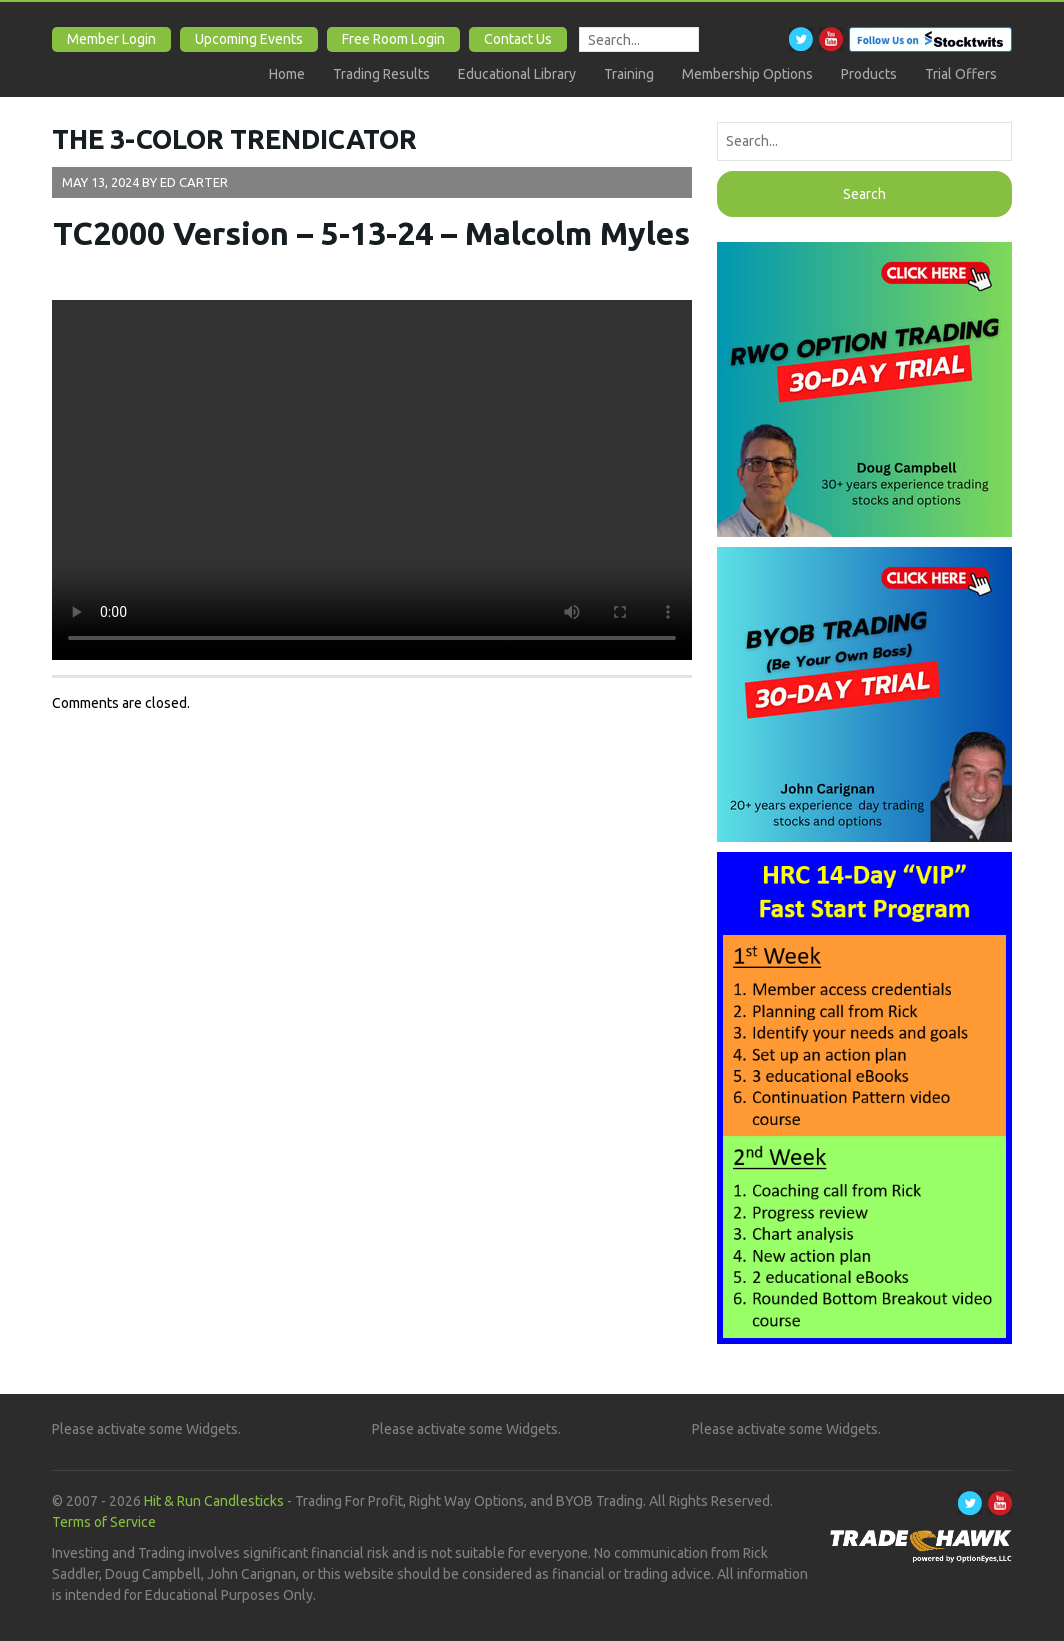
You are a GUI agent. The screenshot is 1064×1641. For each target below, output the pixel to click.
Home (287, 74)
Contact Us (518, 39)
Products (869, 74)
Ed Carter (194, 182)
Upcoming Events (249, 39)
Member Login (111, 39)
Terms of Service (104, 1522)
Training (629, 74)
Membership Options (747, 74)
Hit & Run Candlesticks (214, 1501)
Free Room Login (393, 39)
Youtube (831, 39)
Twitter (801, 39)
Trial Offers (961, 74)
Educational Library (517, 74)
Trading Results (381, 74)
